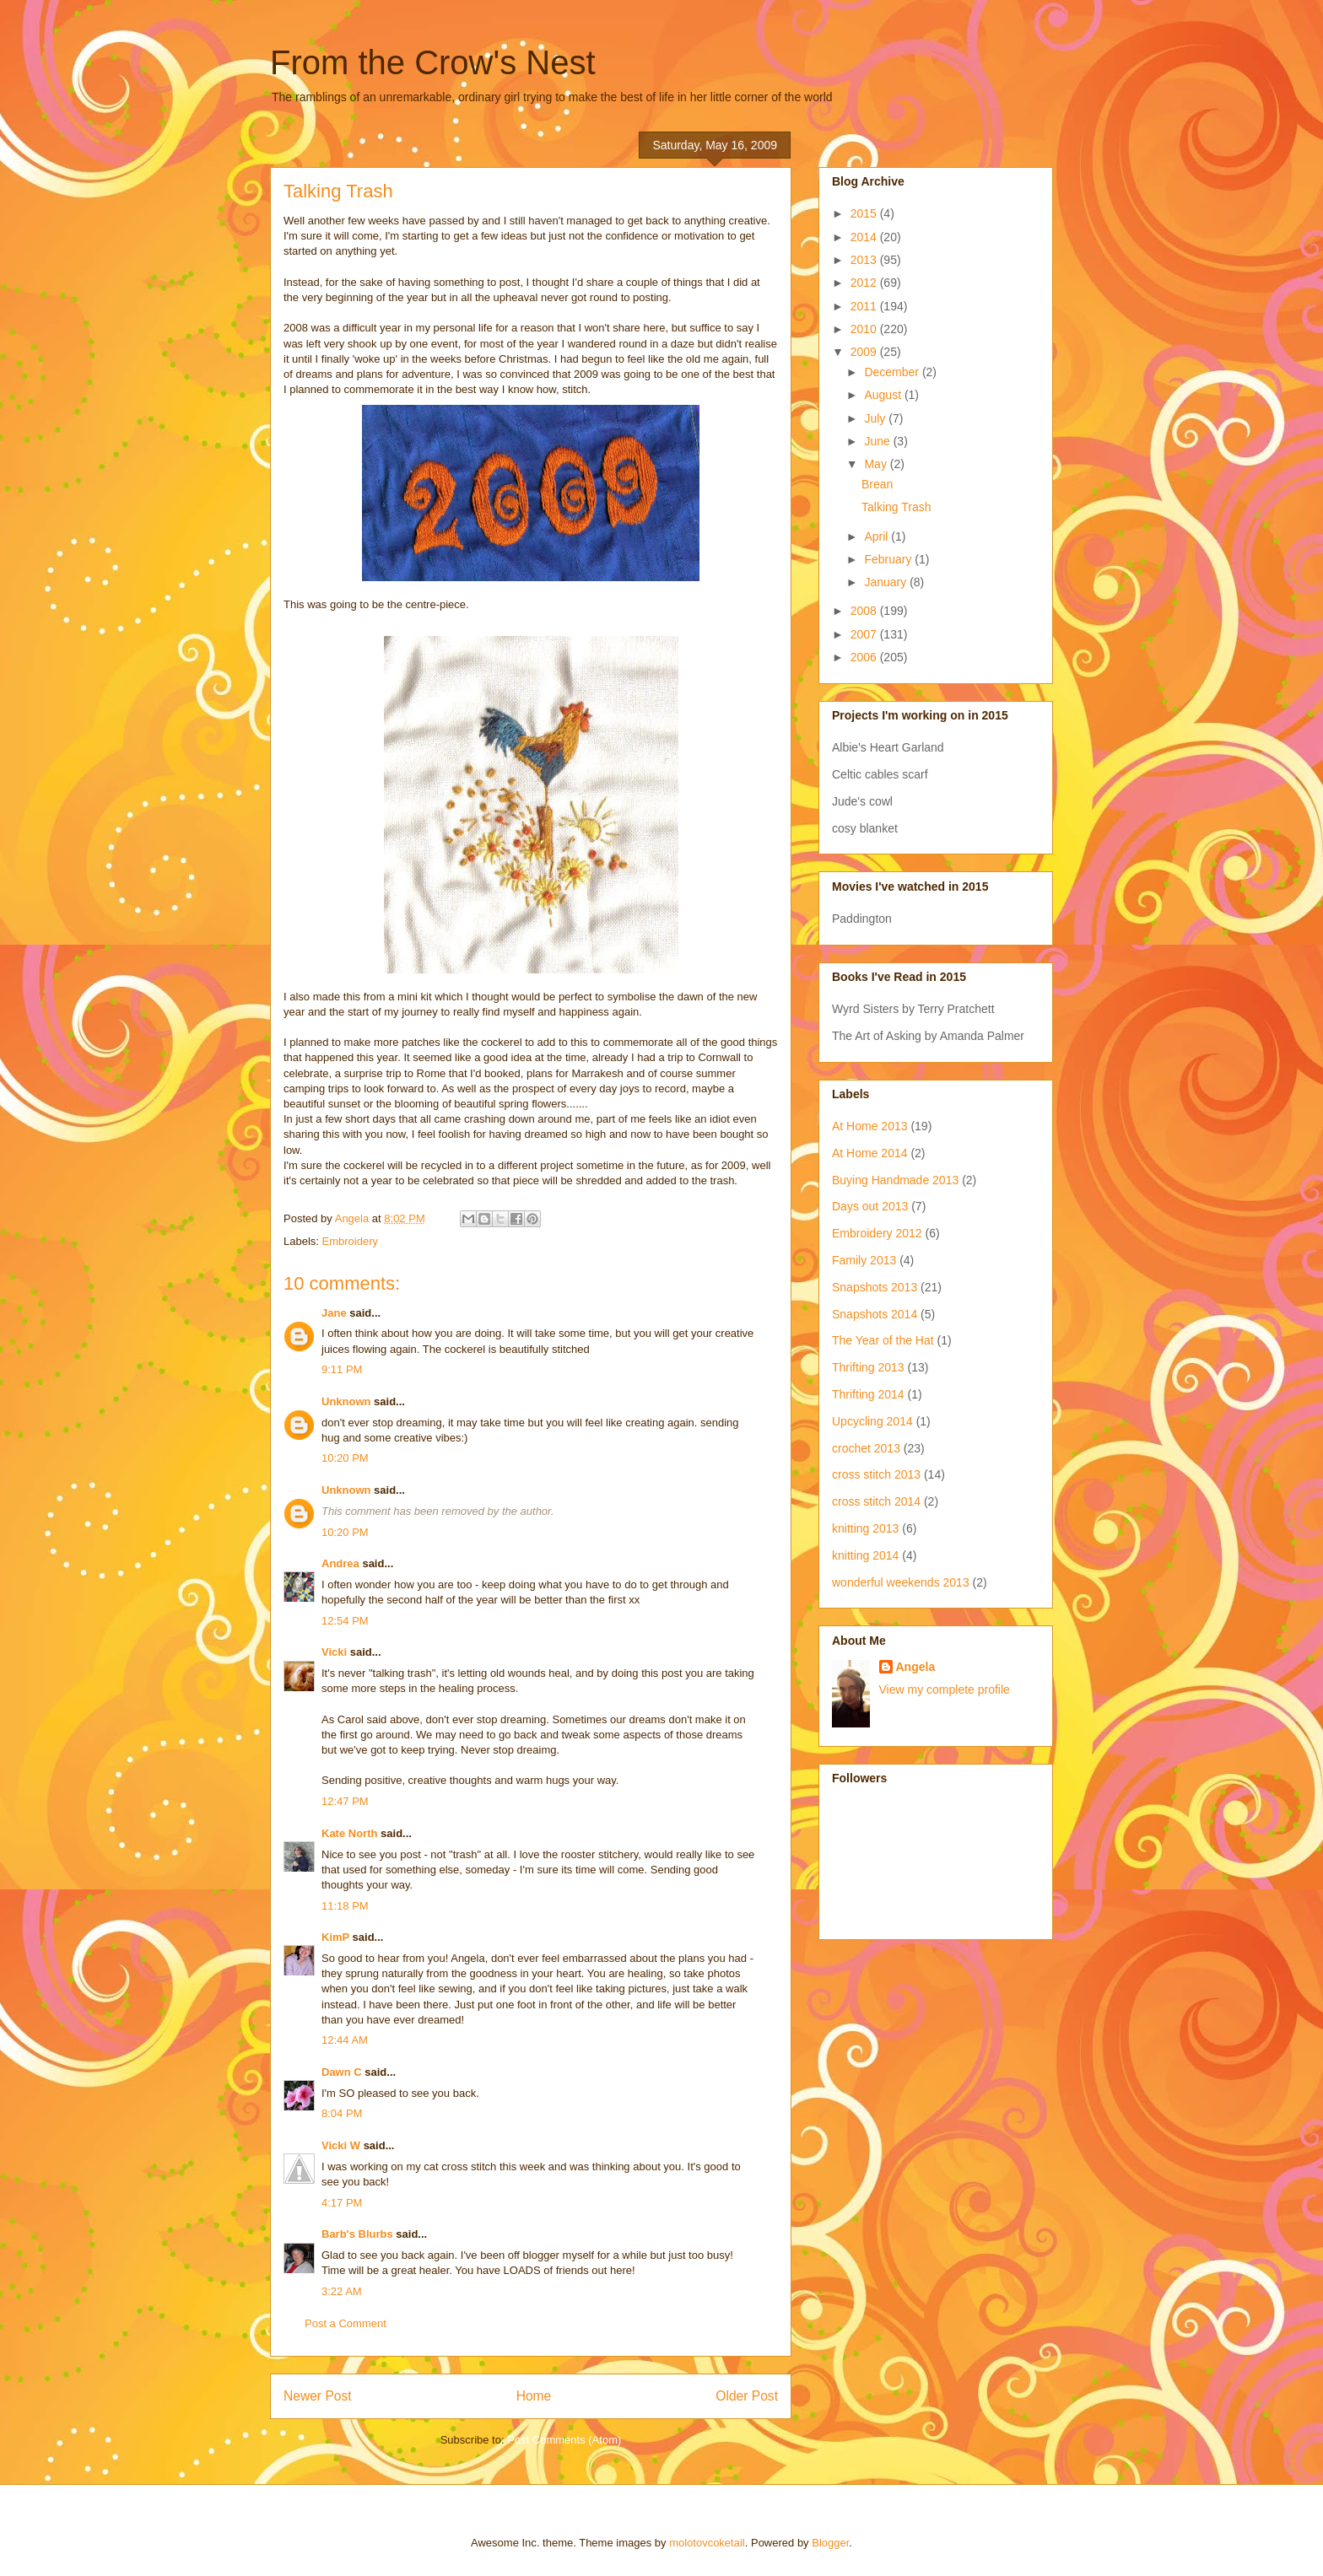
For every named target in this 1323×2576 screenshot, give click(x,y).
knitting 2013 (865, 1528)
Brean (877, 484)
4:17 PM (341, 2202)
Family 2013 (864, 1260)
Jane (334, 1313)
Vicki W (340, 2145)
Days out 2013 (870, 1206)
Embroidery (350, 1241)
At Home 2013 (870, 1126)
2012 (865, 282)
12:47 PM (345, 1801)
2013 (865, 260)
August (884, 394)
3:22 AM (341, 2291)
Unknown (346, 1401)
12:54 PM (345, 1620)
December (892, 372)
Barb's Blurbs (357, 2234)
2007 (865, 634)
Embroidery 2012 (877, 1233)
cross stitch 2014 (876, 1501)
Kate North (349, 1833)
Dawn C (341, 2072)
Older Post (747, 2396)
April (877, 536)
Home (534, 2396)
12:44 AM (344, 2040)
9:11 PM (341, 1369)
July (876, 418)
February (889, 559)
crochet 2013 (866, 1448)
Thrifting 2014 (868, 1394)
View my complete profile (944, 1689)
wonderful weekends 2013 (900, 1582)
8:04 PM (341, 2113)
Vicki (334, 1652)
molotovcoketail (707, 2542)
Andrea (340, 1563)
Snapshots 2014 (874, 1314)
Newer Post (318, 2396)
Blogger (830, 2542)
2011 (865, 306)
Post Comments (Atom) (564, 2439)
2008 (865, 610)
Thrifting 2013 (868, 1367)
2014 (865, 237)
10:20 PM (345, 1458)
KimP (335, 1937)
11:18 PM (345, 1906)
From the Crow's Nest (433, 62)
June (878, 441)
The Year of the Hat (883, 1340)
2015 (865, 213)
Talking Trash (896, 507)
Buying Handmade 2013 (895, 1180)
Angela (916, 1666)
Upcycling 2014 (872, 1421)
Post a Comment (345, 2323)
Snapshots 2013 (874, 1287)
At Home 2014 (870, 1153)
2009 (865, 351)
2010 (865, 329)
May (876, 464)
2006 (865, 657)
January (887, 582)
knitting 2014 (865, 1555)
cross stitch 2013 (876, 1474)
